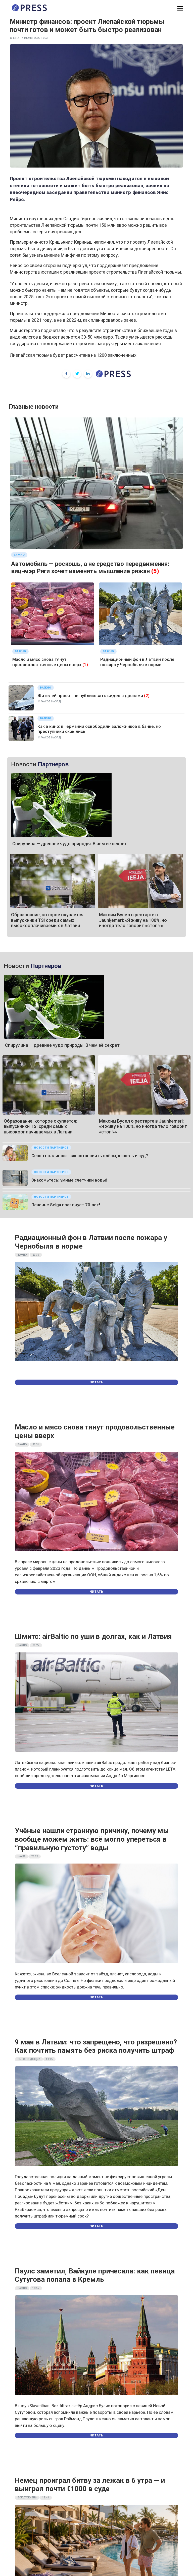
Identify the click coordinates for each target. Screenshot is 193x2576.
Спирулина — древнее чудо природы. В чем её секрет (69, 843)
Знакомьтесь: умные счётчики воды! (69, 1180)
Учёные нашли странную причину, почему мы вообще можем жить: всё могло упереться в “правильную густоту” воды (92, 1839)
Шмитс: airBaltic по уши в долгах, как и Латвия (93, 1636)
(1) (85, 664)
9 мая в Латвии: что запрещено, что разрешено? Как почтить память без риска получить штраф (96, 2046)
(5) (155, 571)
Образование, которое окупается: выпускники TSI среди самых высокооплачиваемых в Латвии (47, 920)
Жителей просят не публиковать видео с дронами (90, 695)
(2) (147, 695)
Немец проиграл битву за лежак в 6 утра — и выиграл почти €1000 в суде (90, 2484)
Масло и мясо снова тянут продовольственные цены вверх (46, 662)
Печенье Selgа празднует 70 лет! (65, 1204)
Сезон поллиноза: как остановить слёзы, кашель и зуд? (89, 1155)
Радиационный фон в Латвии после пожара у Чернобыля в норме (137, 662)
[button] (180, 8)
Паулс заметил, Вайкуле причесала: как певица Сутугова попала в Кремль (95, 2275)
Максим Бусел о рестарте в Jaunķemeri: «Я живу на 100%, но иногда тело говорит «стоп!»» (133, 920)
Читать (96, 1382)
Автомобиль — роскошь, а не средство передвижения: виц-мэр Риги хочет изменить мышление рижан (90, 567)
